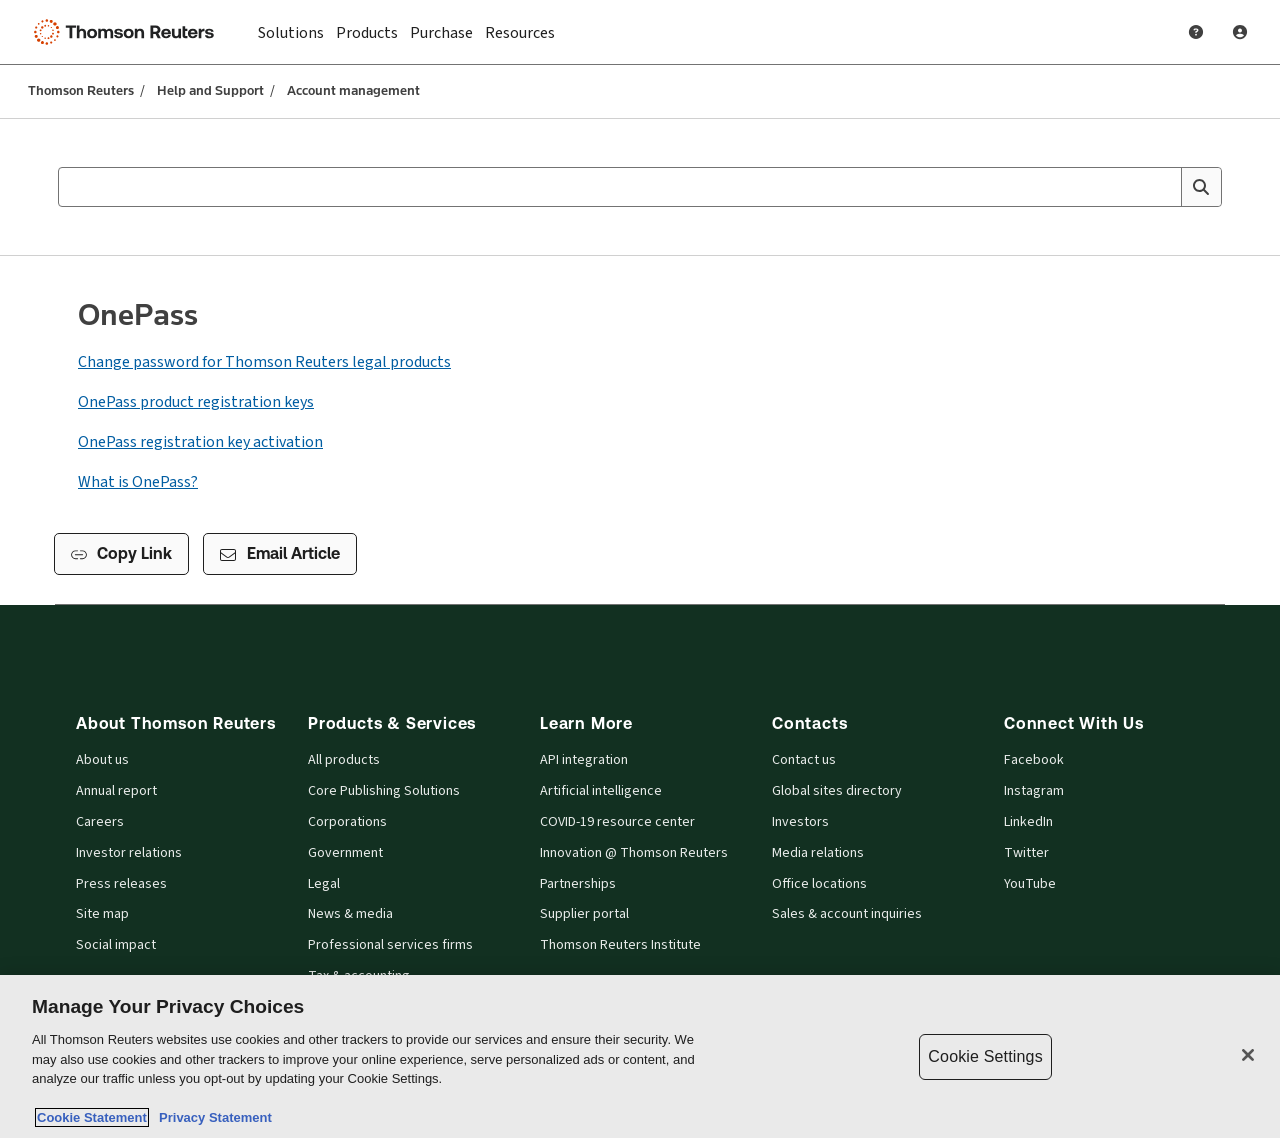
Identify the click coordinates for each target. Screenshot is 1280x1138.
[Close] (1248, 1055)
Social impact (116, 945)
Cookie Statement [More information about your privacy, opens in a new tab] (92, 1117)
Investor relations (129, 853)
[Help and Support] (1196, 32)
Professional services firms (390, 945)
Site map (102, 914)
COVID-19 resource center (617, 822)
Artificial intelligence (601, 791)
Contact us (804, 760)
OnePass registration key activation (200, 441)
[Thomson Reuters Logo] (128, 32)
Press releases (121, 884)
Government (345, 853)
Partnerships (578, 884)
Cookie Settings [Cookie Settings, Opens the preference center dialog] (985, 1056)
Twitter (1026, 853)
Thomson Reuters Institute (620, 945)
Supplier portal (584, 914)
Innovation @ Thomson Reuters (634, 853)
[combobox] (640, 187)
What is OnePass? (138, 481)
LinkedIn (1028, 822)
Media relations (818, 853)
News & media (350, 914)
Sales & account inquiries (847, 914)
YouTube (1030, 884)
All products (344, 760)
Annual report (116, 791)
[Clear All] (1162, 187)
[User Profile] (1240, 32)
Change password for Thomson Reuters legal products (264, 361)
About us (102, 760)
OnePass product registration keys (196, 401)
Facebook (1034, 760)
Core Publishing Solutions (384, 791)
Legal (324, 884)
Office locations (819, 884)
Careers (100, 822)
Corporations (347, 822)
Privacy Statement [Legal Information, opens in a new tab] (212, 1117)
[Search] (1201, 187)
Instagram (1034, 791)
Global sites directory (837, 791)
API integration (584, 760)
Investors (800, 822)
